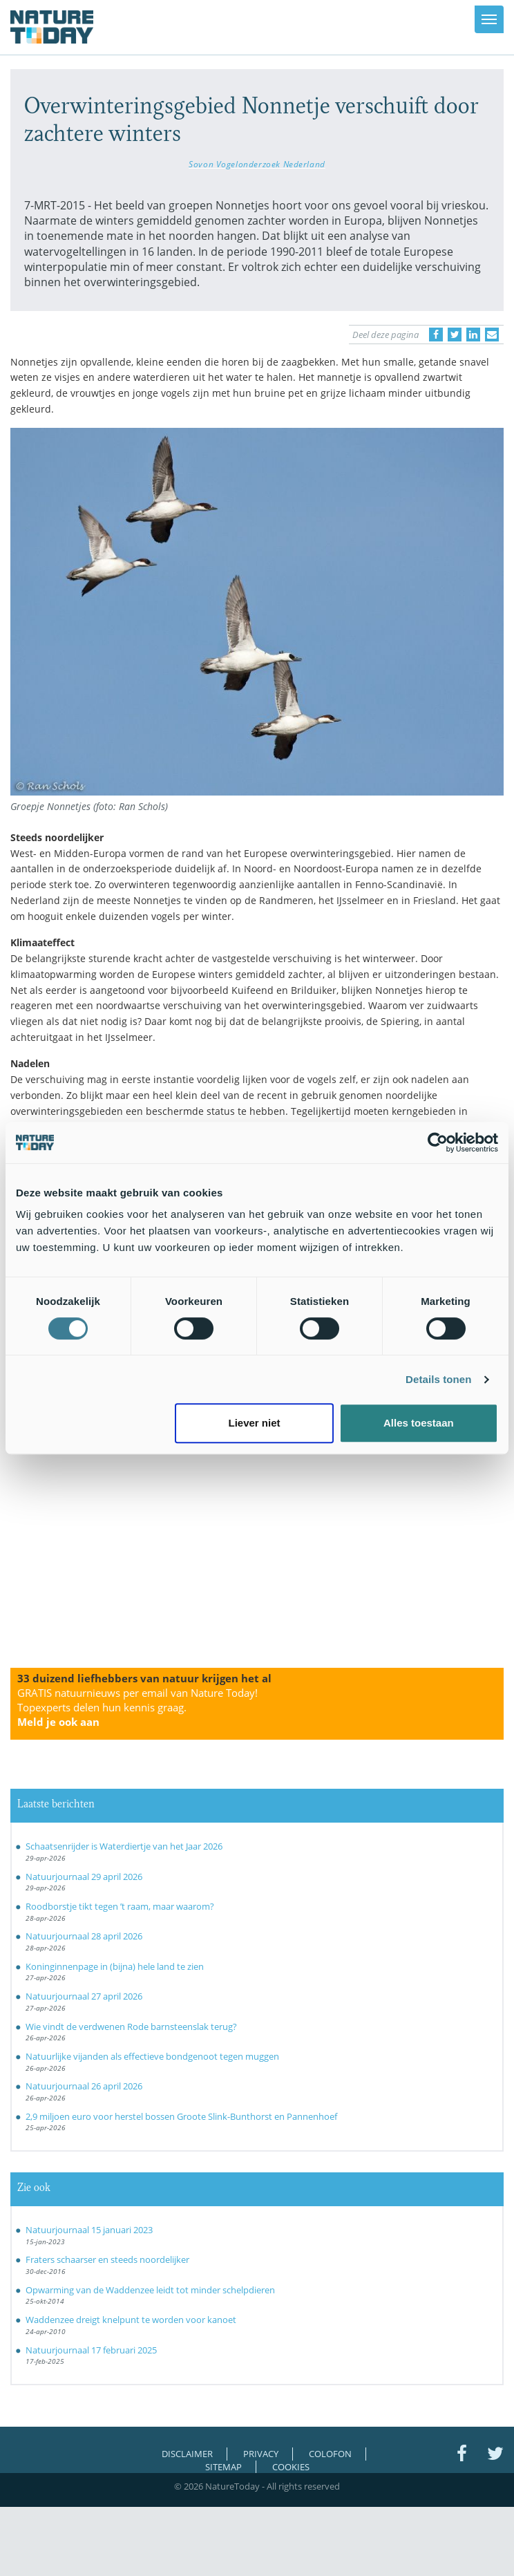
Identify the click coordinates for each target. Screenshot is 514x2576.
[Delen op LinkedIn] (473, 334)
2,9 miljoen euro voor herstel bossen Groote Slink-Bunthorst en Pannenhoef (181, 2116)
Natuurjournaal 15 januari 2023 (89, 2230)
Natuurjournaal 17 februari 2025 (91, 2350)
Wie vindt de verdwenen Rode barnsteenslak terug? (131, 2026)
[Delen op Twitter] (454, 334)
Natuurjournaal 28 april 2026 (84, 1936)
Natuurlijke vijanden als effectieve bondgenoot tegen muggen (152, 2056)
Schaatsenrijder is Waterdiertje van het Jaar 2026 (124, 1846)
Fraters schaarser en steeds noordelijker (107, 2259)
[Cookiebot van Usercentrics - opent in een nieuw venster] (437, 1142)
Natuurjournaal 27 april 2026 (84, 1996)
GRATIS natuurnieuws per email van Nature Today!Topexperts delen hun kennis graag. (137, 1707)
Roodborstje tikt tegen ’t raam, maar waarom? (120, 1906)
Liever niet (254, 1423)
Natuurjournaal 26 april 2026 (84, 2086)
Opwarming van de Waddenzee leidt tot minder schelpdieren (150, 2290)
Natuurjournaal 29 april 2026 (84, 1876)
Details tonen (438, 1379)
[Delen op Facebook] (436, 334)
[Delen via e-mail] (492, 334)
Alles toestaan (418, 1423)
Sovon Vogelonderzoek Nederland (257, 163)
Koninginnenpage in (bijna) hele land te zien (115, 1966)
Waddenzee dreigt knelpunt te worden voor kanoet (131, 2319)
